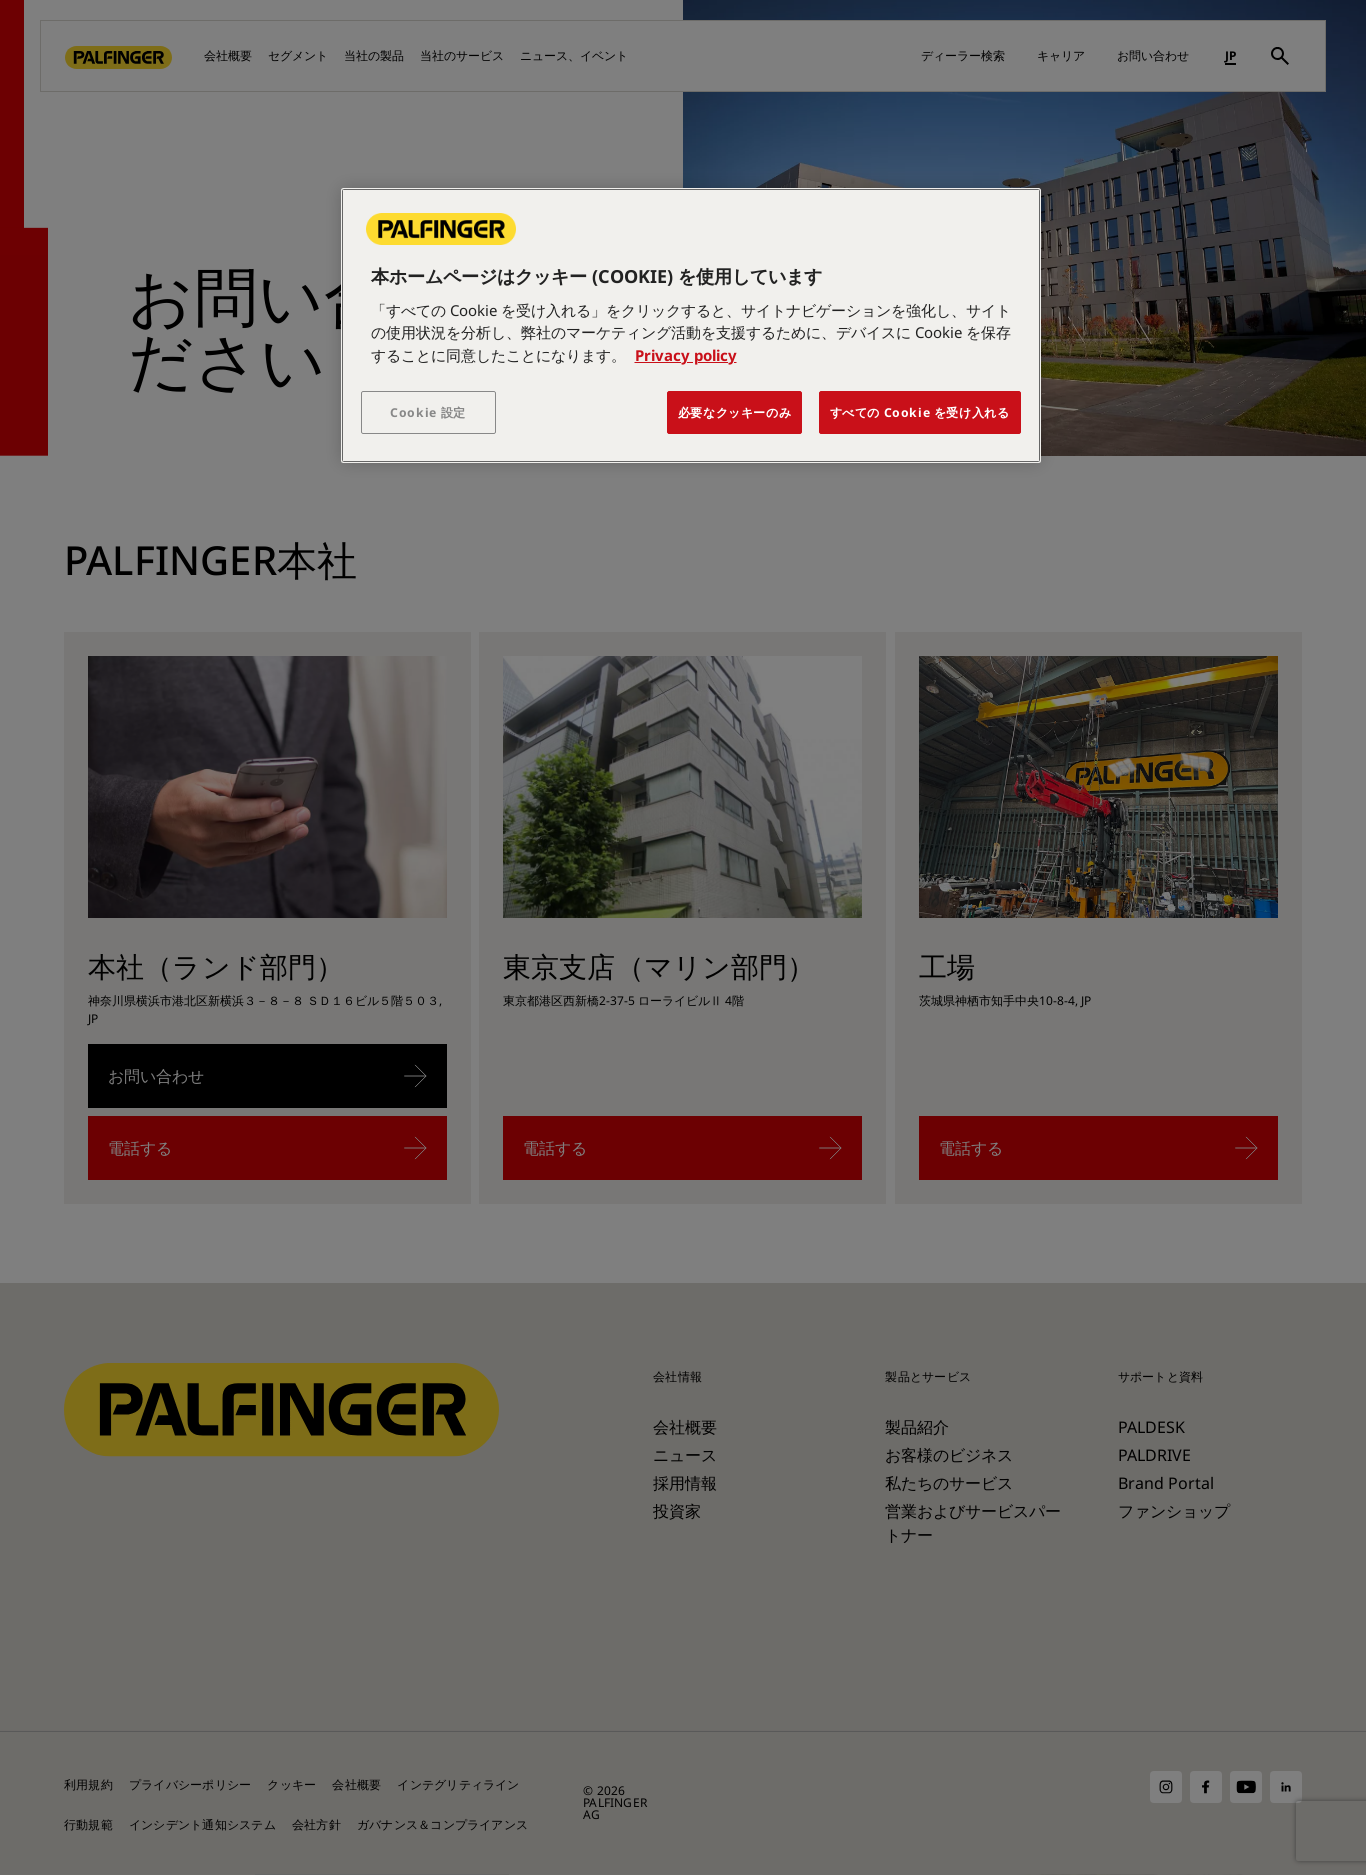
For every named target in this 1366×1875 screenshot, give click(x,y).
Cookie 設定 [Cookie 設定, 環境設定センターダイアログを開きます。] (428, 412)
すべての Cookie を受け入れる (920, 412)
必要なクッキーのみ (735, 412)
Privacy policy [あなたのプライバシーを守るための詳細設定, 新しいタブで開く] (686, 355)
